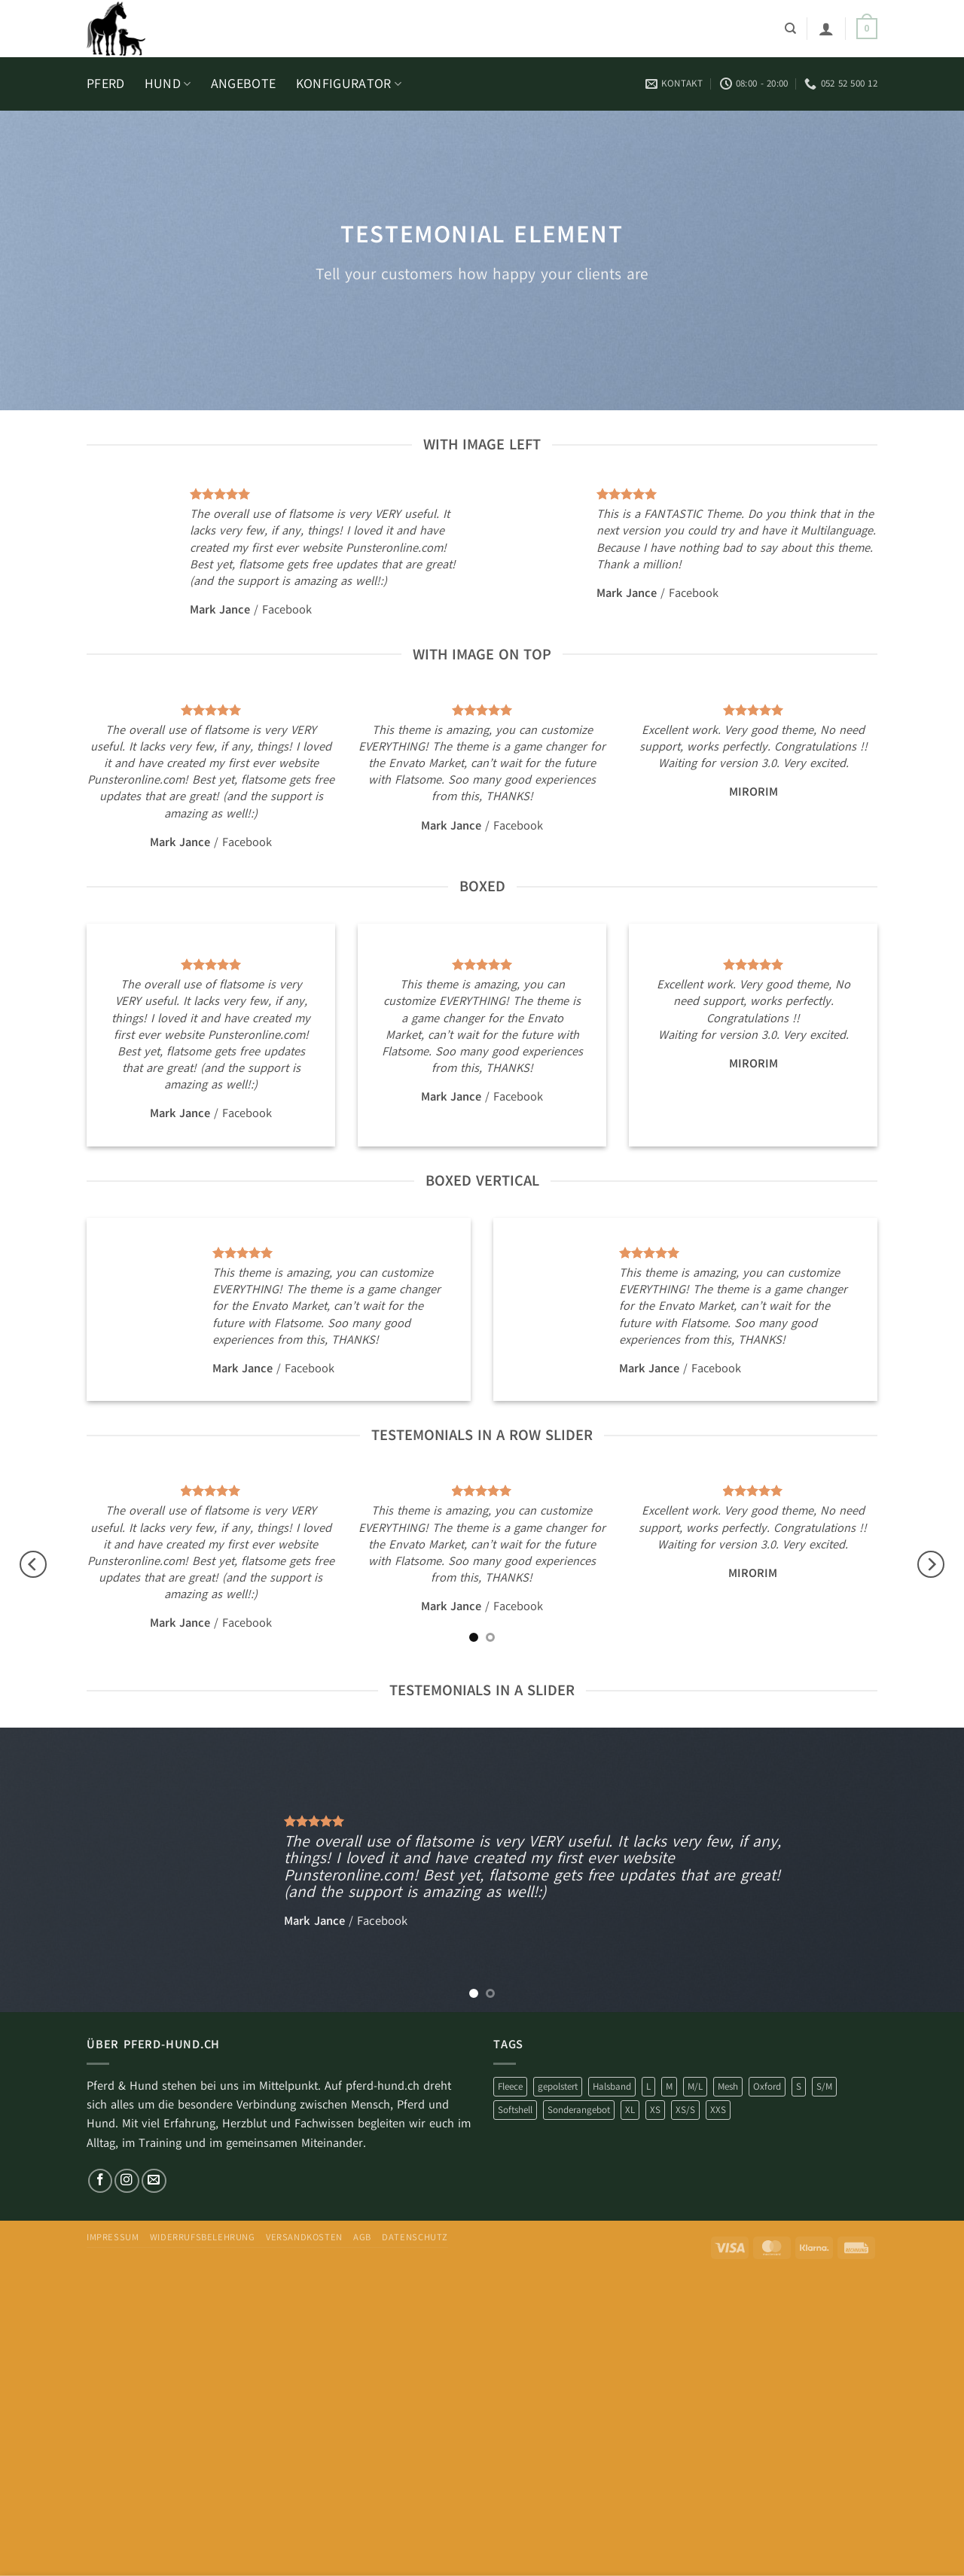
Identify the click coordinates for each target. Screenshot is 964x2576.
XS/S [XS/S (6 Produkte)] (685, 2109)
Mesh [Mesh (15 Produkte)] (728, 2086)
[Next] (930, 1564)
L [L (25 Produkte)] (648, 2086)
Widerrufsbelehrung (202, 2237)
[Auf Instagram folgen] (126, 2181)
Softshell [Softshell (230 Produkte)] (515, 2109)
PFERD (106, 84)
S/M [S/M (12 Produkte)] (824, 2086)
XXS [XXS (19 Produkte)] (718, 2109)
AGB (362, 2237)
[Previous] (33, 1564)
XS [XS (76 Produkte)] (655, 2109)
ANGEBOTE (243, 84)
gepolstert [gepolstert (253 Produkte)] (558, 2086)
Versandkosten (304, 2237)
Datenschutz (415, 2237)
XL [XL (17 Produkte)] (630, 2109)
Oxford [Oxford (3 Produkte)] (767, 2086)
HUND (168, 84)
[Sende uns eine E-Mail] (154, 2181)
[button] (826, 28)
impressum (113, 2237)
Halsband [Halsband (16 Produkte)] (612, 2086)
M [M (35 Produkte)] (669, 2086)
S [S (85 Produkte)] (798, 2086)
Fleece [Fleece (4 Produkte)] (510, 2086)
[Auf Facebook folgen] (100, 2181)
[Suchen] (790, 28)
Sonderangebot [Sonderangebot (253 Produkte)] (579, 2109)
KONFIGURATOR (349, 84)
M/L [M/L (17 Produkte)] (695, 2086)
